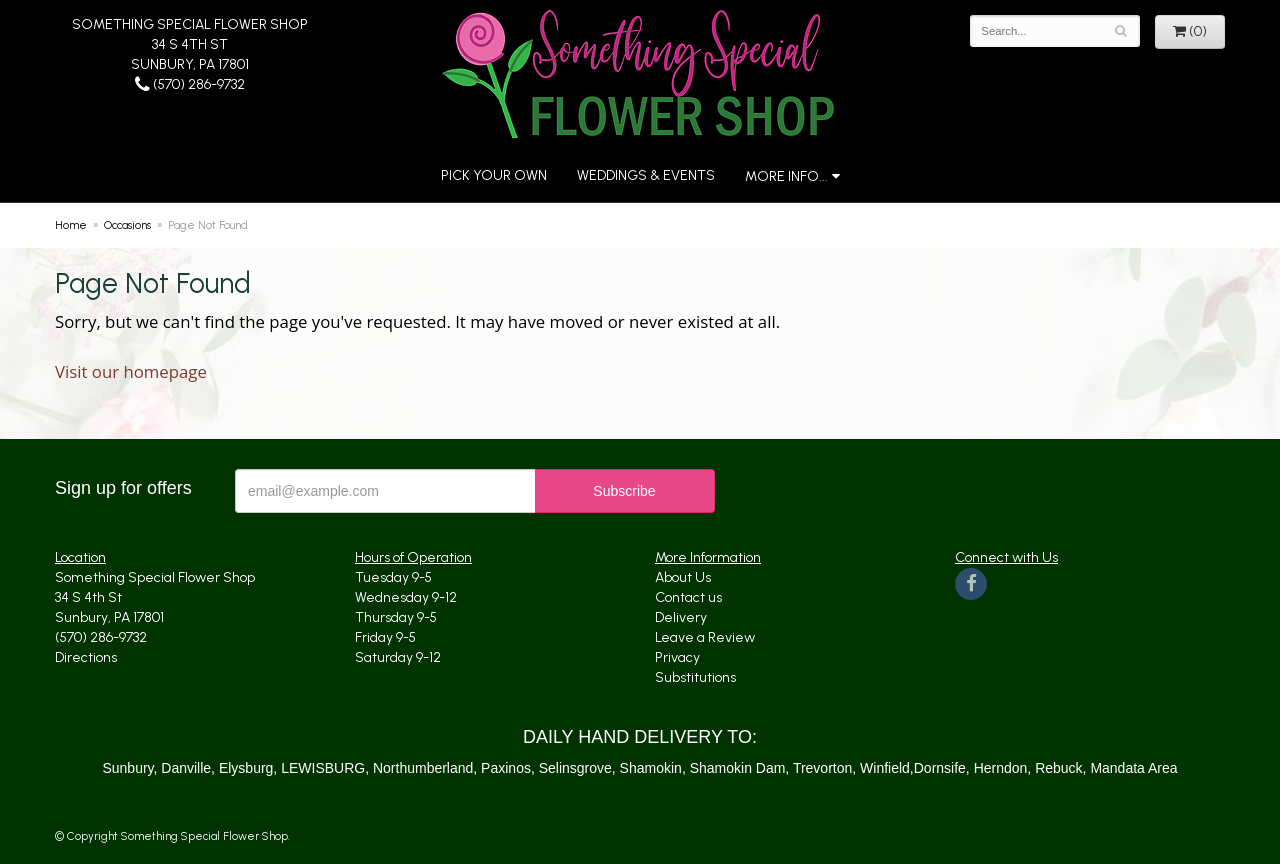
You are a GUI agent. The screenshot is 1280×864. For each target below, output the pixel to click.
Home (71, 225)
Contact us (688, 597)
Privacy (677, 657)
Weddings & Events (646, 175)
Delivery (681, 617)
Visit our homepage (131, 371)
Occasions (127, 225)
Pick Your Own (494, 175)
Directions (86, 657)
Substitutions (695, 677)
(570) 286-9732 (190, 84)
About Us (683, 577)
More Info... (786, 176)
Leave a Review (705, 637)
